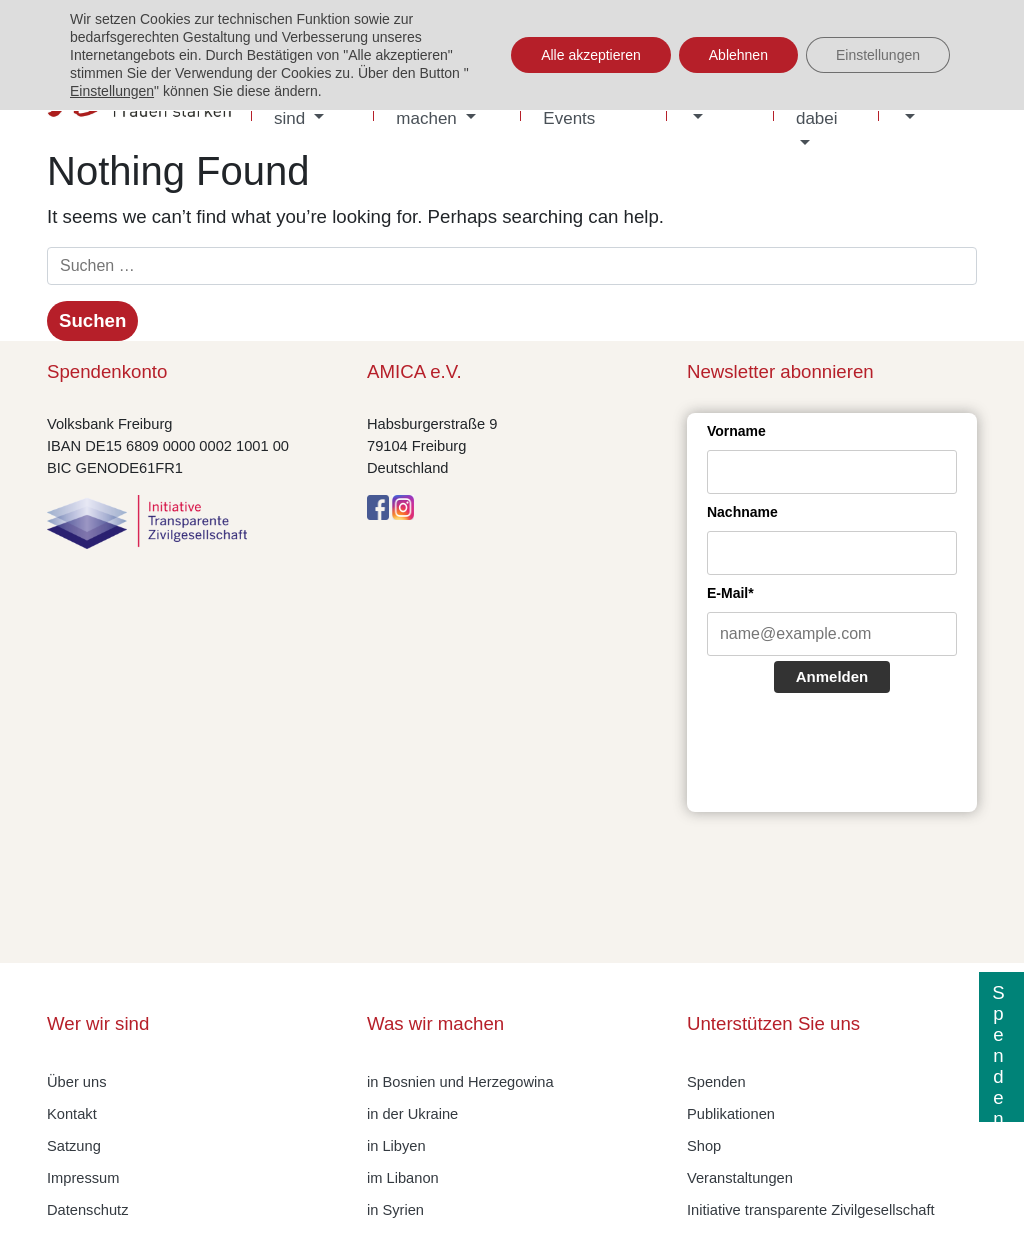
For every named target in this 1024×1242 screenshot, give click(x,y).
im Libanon (403, 1178)
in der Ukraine (412, 1114)
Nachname (742, 512)
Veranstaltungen (740, 1178)
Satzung (74, 1146)
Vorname (736, 431)
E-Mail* (730, 593)
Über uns (76, 1082)
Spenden (716, 1082)
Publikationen (731, 1114)
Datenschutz (87, 1210)
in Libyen (396, 1146)
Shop (704, 1146)
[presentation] (859, 755)
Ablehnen (738, 55)
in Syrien (395, 1210)
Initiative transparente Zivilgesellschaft (811, 1210)
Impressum (83, 1178)
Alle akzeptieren (591, 55)
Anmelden (832, 676)
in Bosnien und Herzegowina (460, 1082)
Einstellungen (112, 91)
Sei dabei (817, 105)
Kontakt (72, 1114)
